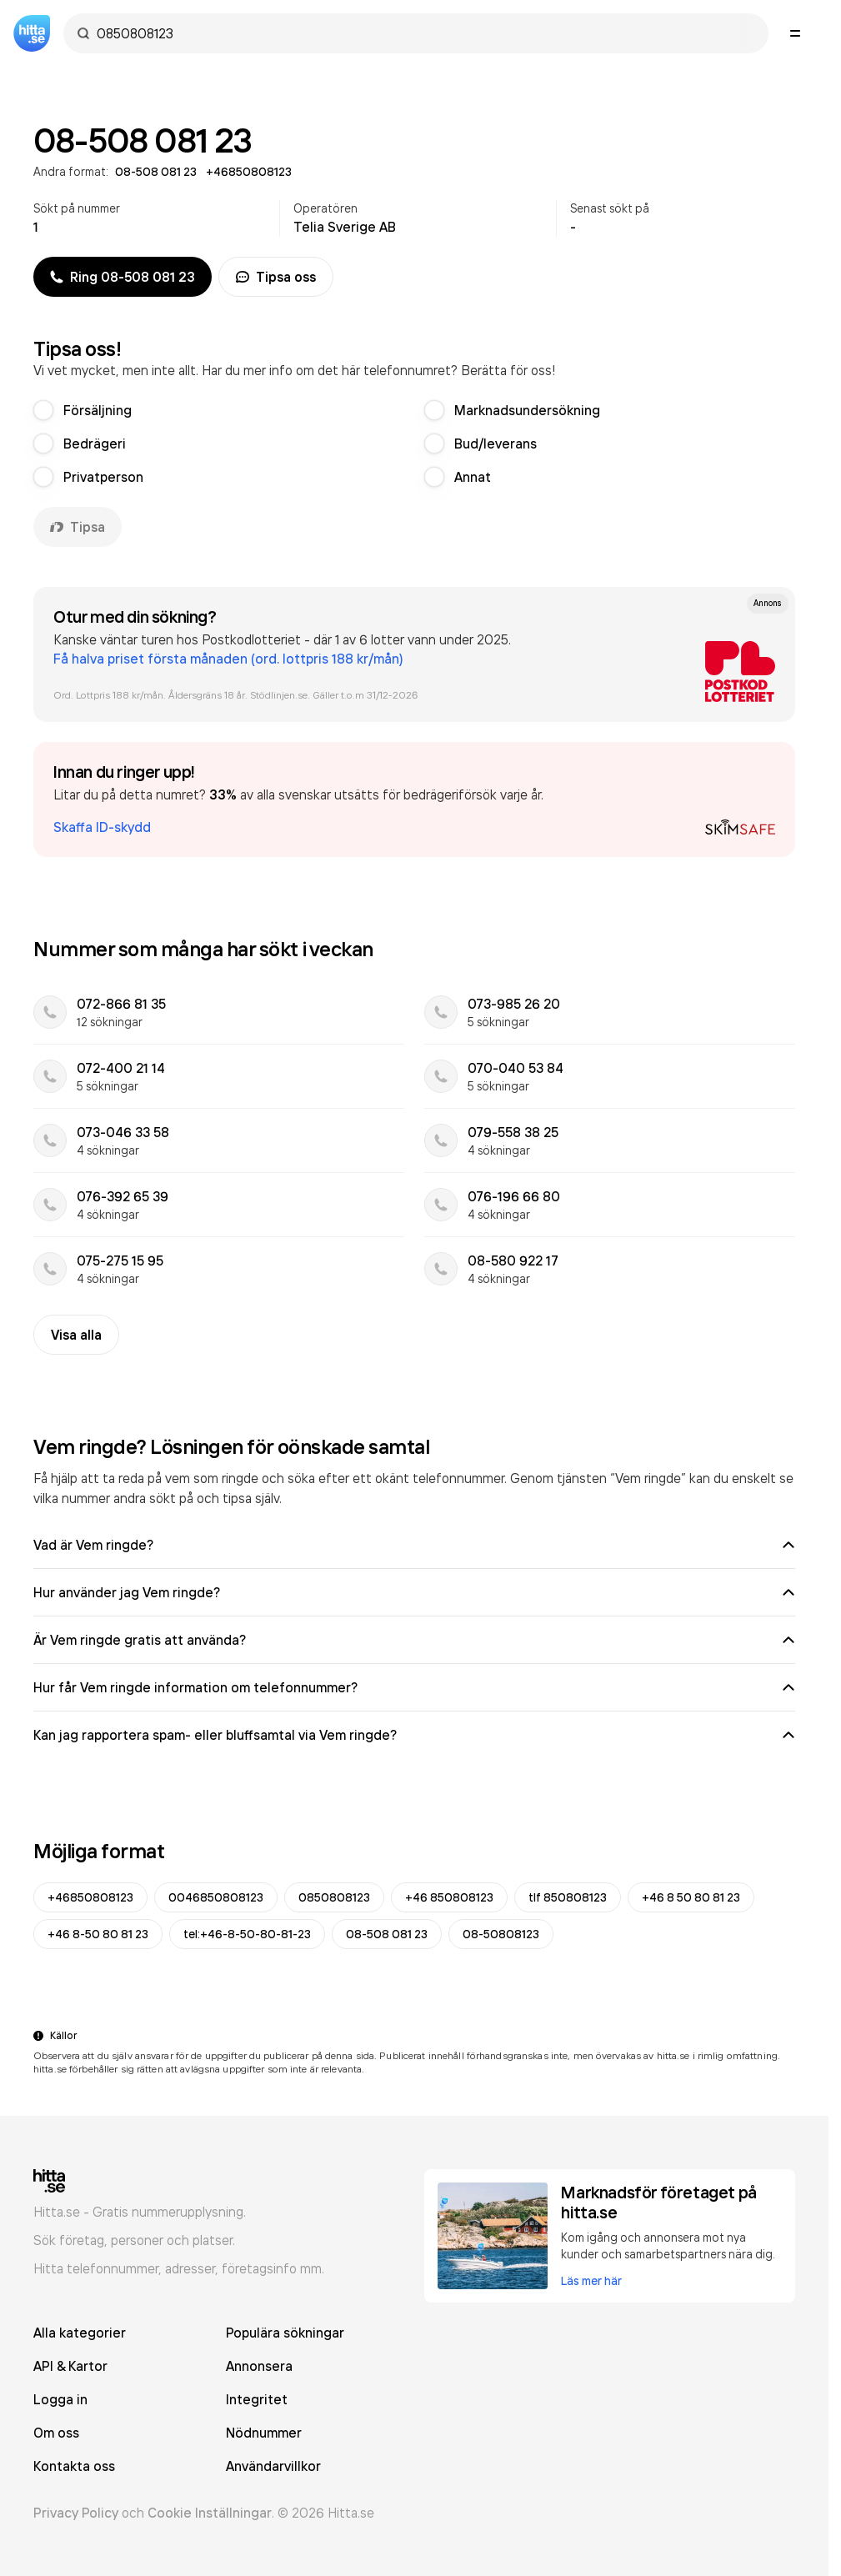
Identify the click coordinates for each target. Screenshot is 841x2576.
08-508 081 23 (387, 1934)
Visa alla (76, 1334)
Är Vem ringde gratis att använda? (414, 1639)
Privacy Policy (75, 2512)
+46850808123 (90, 1897)
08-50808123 (501, 1934)
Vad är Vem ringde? (414, 1544)
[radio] (43, 410)
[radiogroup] (414, 443)
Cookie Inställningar (210, 2512)
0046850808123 (215, 1897)
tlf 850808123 (567, 1897)
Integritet (257, 2399)
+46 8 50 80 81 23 (691, 1897)
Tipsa (77, 527)
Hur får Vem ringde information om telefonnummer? (414, 1687)
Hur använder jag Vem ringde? (414, 1592)
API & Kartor (70, 2366)
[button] (414, 799)
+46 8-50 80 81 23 (98, 1934)
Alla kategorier (79, 2332)
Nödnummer (264, 2432)
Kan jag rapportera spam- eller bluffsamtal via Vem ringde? (414, 1735)
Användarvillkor (273, 2466)
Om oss (56, 2432)
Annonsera (259, 2366)
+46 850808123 (449, 1897)
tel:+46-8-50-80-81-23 (247, 1934)
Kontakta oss (74, 2466)
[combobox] (424, 33)
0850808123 (334, 1897)
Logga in (60, 2399)
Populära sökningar (285, 2332)
